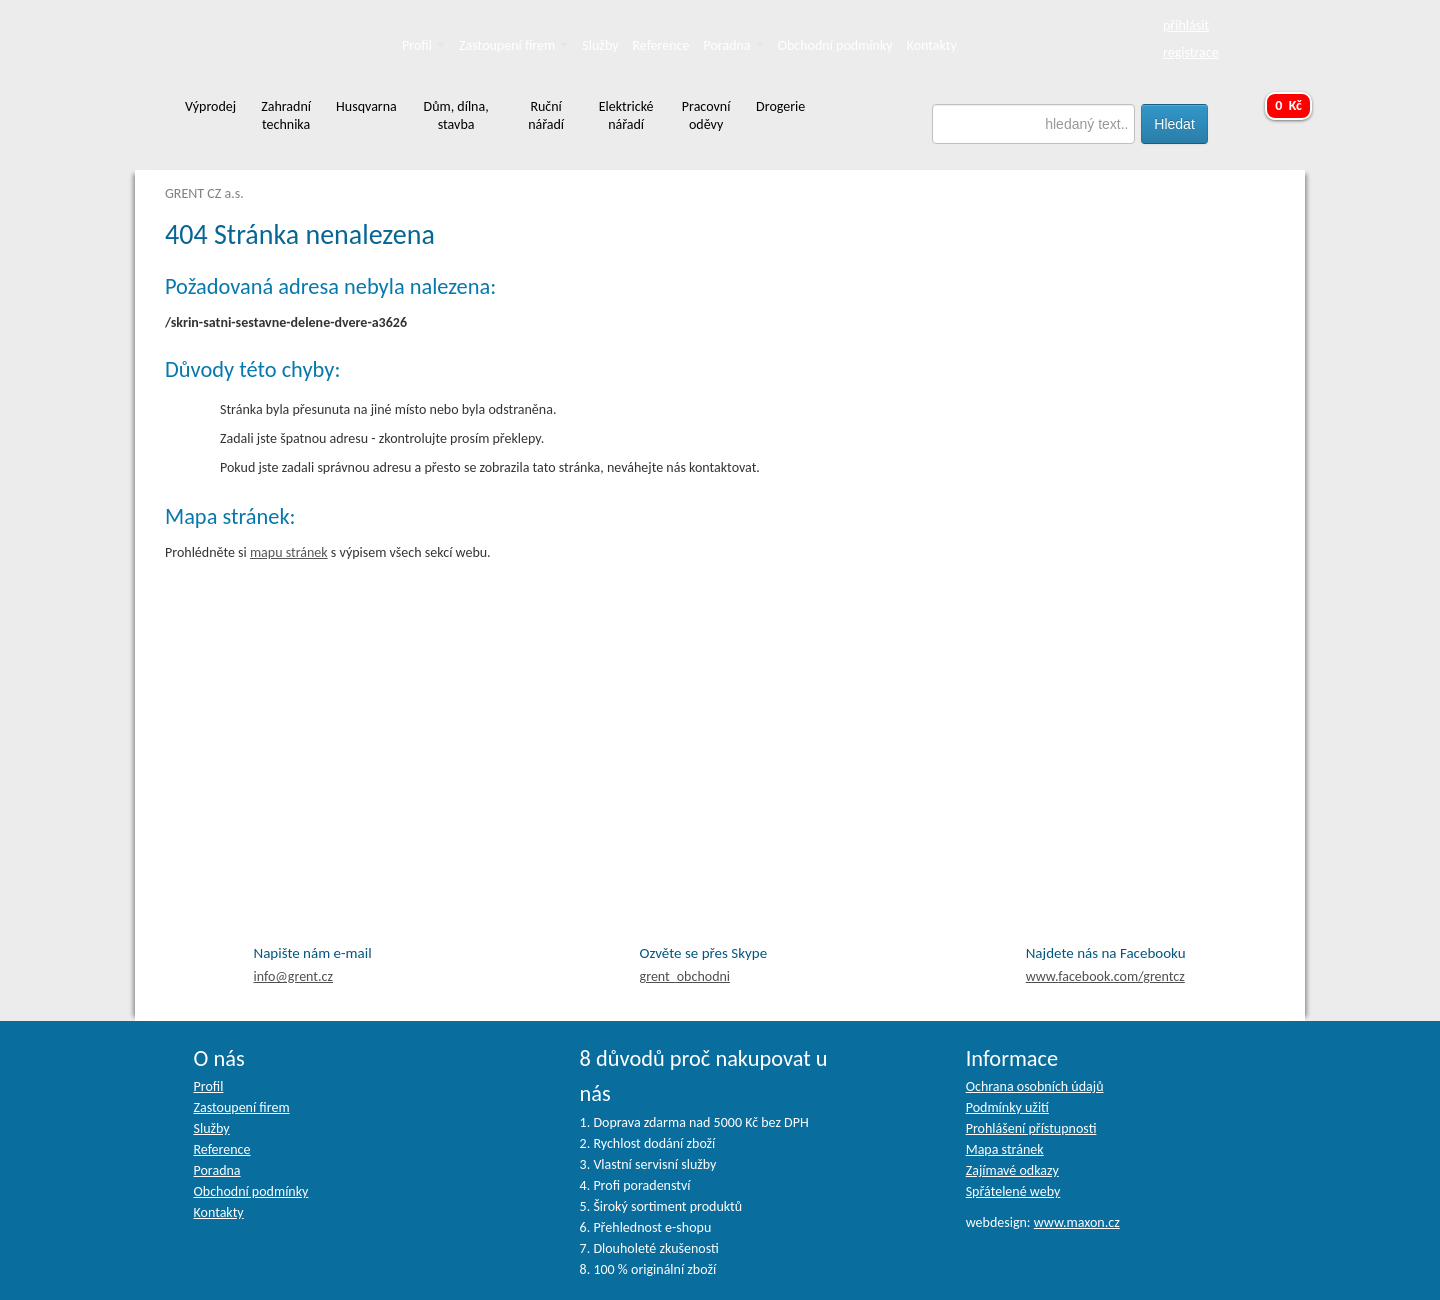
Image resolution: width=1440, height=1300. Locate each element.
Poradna (734, 45)
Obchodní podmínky (835, 45)
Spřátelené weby (1013, 1191)
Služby (600, 45)
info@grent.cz (294, 976)
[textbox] (1034, 124)
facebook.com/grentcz (1105, 976)
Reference (661, 45)
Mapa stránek (1005, 1149)
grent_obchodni (685, 976)
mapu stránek (289, 552)
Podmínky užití (1007, 1107)
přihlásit (1186, 25)
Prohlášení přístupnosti (1031, 1128)
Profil (423, 45)
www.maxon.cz (1077, 1222)
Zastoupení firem (513, 45)
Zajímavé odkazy (1012, 1170)
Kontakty (932, 45)
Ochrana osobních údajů (1035, 1086)
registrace (1191, 52)
